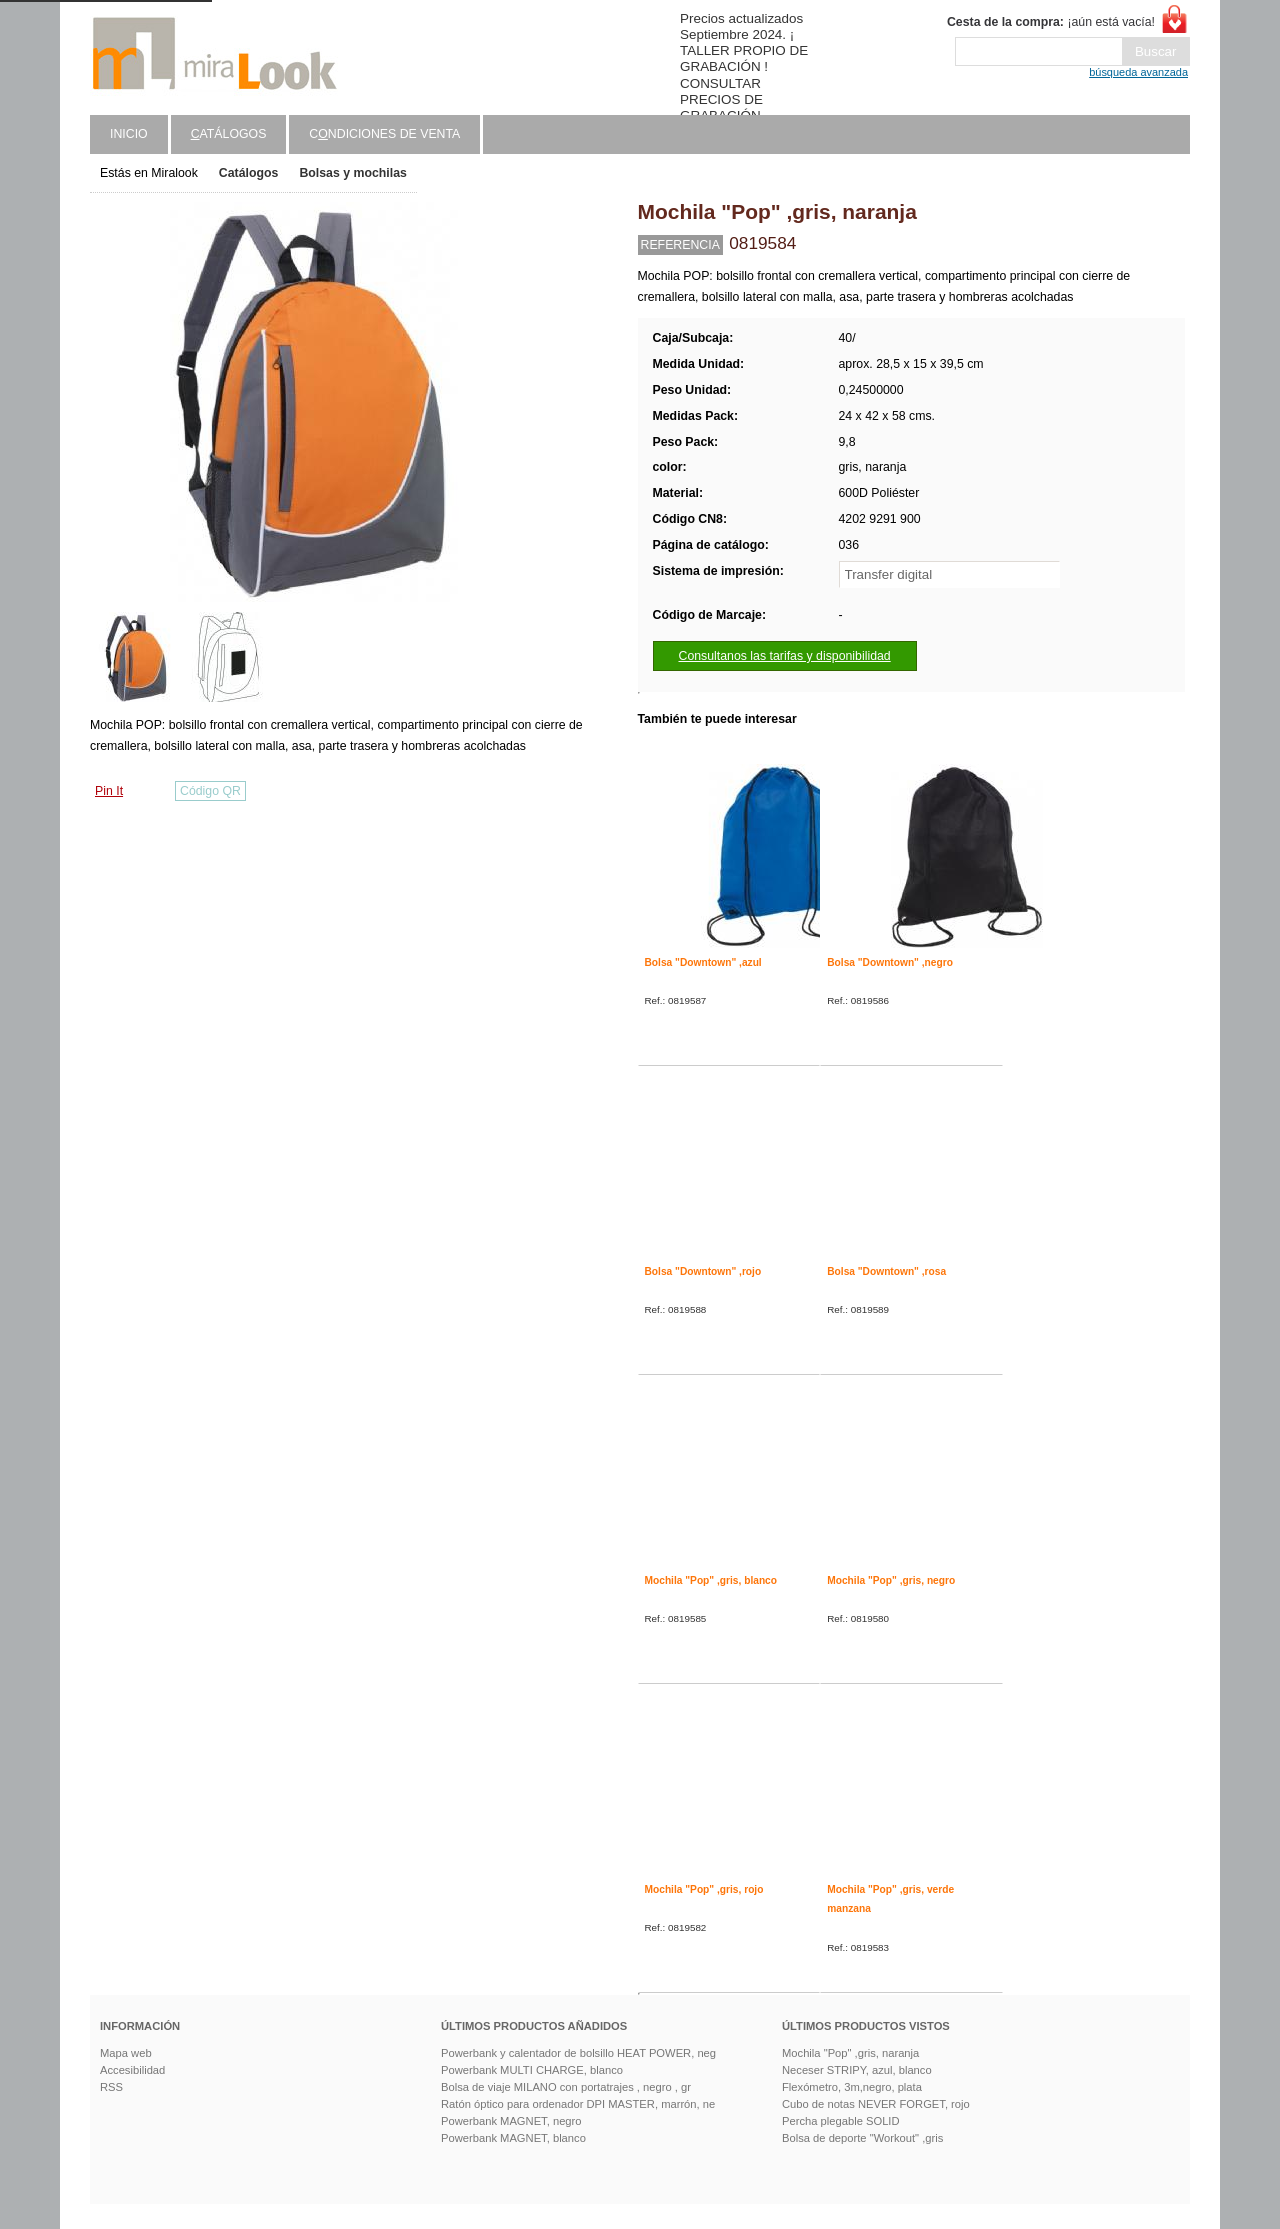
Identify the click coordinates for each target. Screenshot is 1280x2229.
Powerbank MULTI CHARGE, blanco (532, 2070)
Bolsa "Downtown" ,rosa (886, 1271)
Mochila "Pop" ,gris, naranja (850, 2053)
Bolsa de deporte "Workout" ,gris (862, 2138)
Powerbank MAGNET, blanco (513, 2138)
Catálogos (249, 173)
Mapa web (126, 2053)
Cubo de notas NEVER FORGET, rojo (876, 2104)
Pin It (109, 791)
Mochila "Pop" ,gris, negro (891, 1580)
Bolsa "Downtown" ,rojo (703, 1271)
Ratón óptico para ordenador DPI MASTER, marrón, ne (578, 2104)
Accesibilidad (132, 2070)
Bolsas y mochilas (352, 173)
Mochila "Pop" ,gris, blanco (711, 1580)
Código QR (210, 791)
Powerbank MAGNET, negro (511, 2121)
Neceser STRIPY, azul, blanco (857, 2070)
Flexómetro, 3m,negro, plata (852, 2087)
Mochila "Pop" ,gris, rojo (704, 1889)
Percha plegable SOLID (841, 2121)
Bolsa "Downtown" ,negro (890, 962)
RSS (111, 2087)
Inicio (129, 134)
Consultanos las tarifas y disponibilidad (785, 656)
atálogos (229, 134)
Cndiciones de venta (384, 134)
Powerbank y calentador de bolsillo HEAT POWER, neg (578, 2053)
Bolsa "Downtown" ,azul (703, 962)
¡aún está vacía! (1051, 22)
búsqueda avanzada (1138, 72)
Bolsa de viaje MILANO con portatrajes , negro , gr (566, 2087)
